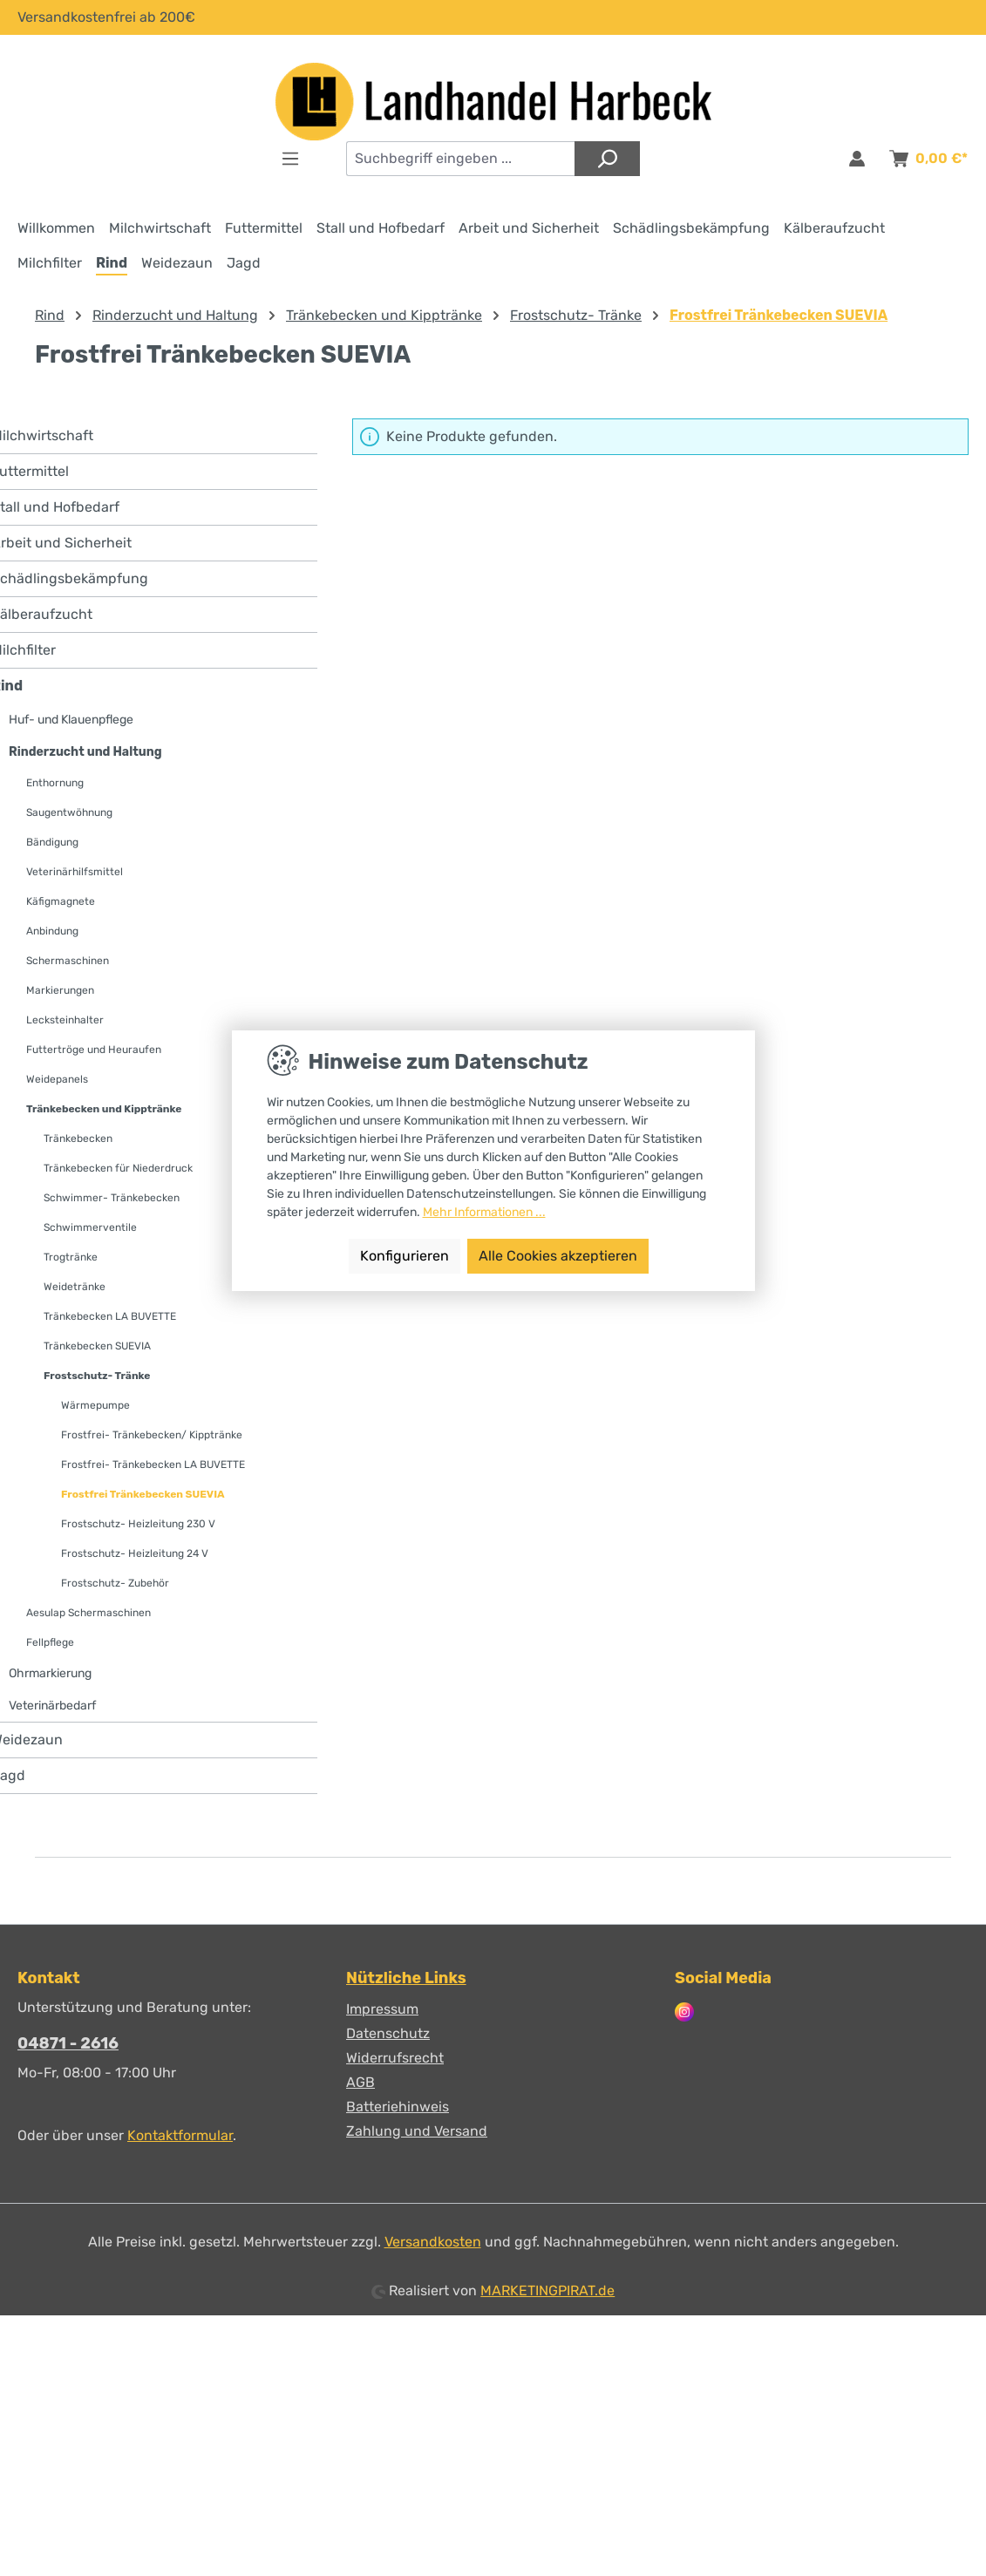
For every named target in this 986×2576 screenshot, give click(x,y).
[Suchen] (607, 158)
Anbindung (52, 931)
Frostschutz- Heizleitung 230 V (138, 1524)
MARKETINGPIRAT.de (547, 2290)
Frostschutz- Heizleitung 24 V (134, 1553)
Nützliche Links (406, 1978)
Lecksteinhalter (65, 1020)
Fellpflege (50, 1642)
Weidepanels (57, 1079)
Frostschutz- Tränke (97, 1376)
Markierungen (60, 990)
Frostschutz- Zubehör (115, 1583)
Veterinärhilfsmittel (74, 872)
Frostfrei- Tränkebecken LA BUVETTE (153, 1464)
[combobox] (460, 158)
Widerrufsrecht (395, 2057)
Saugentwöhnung (69, 812)
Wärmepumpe (95, 1405)
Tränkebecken (78, 1138)
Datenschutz (388, 2033)
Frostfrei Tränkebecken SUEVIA (143, 1494)
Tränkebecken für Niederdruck (118, 1168)
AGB (360, 2082)
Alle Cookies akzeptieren (558, 1255)
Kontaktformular (180, 2135)
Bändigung (52, 842)
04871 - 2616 (68, 2043)
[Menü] (290, 158)
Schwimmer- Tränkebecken (112, 1198)
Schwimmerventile (90, 1227)
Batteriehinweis (397, 2106)
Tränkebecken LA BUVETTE (110, 1316)
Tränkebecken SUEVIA (97, 1346)
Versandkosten (432, 2241)
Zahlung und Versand (416, 2131)
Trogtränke (71, 1257)
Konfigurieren (404, 1255)
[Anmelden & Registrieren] (857, 158)
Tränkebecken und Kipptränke (103, 1109)
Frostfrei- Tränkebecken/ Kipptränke (151, 1435)
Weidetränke (74, 1287)
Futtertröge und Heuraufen (93, 1049)
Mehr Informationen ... (484, 1212)
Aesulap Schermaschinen (88, 1613)
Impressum (382, 2009)
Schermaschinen (67, 961)
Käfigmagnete (60, 901)
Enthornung (55, 783)
